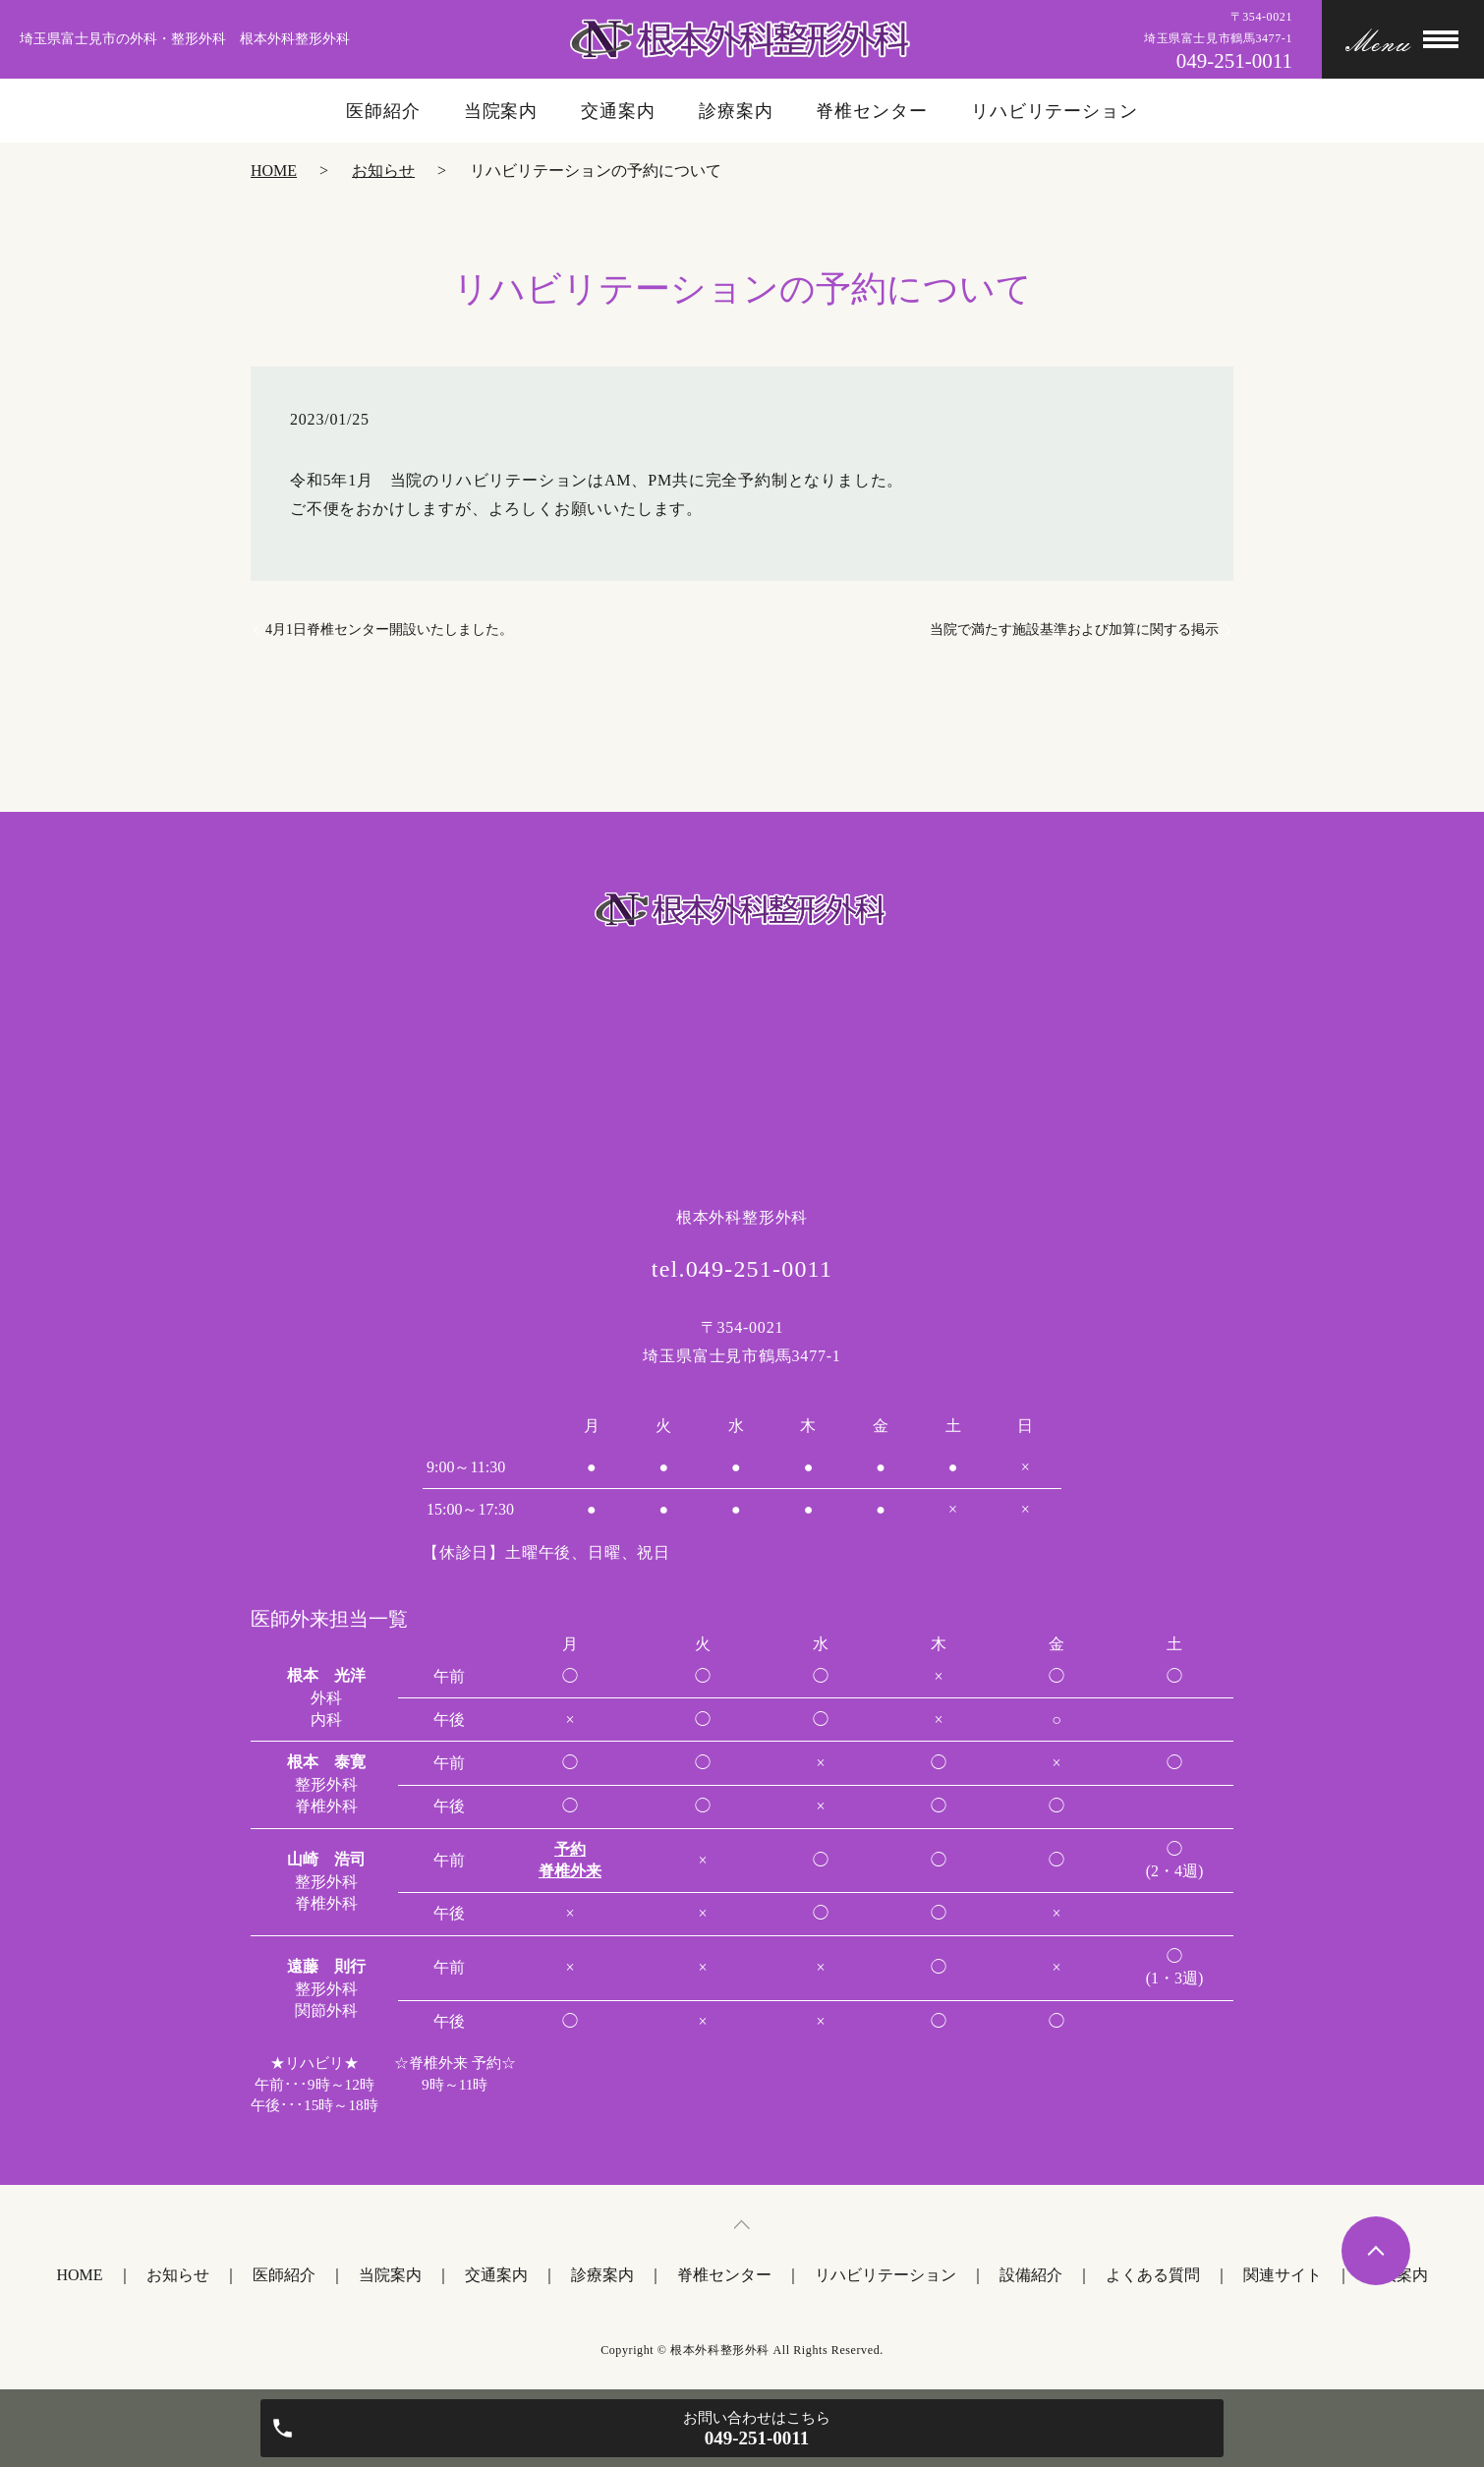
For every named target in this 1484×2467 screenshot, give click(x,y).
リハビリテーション (1054, 111)
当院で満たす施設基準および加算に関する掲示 (1074, 629)
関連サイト (1282, 2274)
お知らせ (383, 170)
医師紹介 (383, 111)
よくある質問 (1153, 2274)
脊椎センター (871, 111)
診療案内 (736, 111)
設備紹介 (1030, 2274)
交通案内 (618, 111)
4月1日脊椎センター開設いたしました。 (389, 629)
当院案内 (501, 111)
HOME (274, 170)
